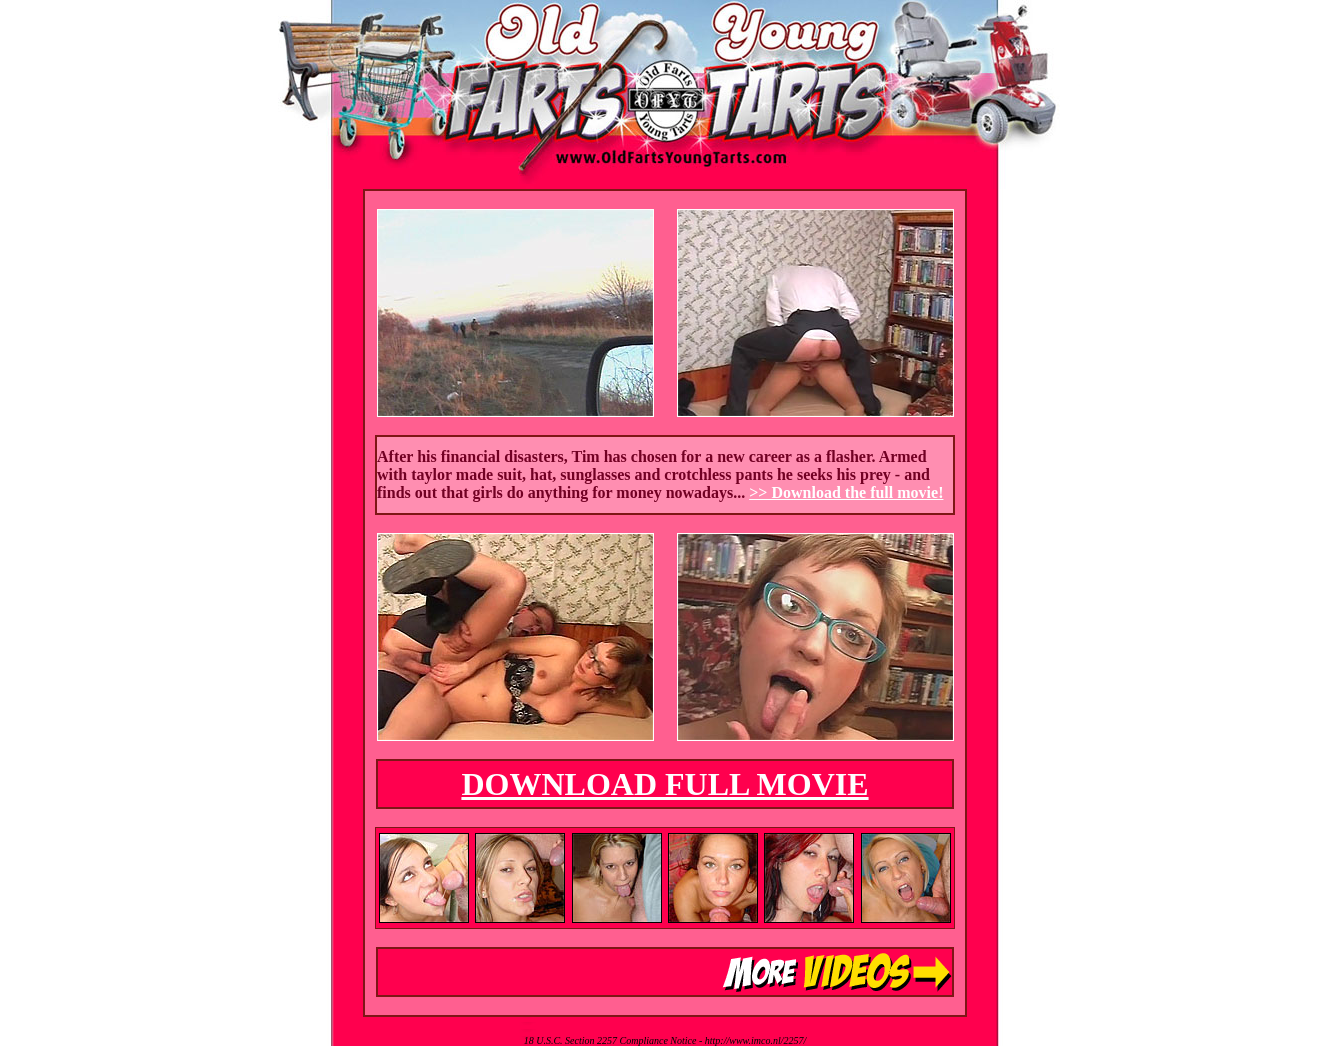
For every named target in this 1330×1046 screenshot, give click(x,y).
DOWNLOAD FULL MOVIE (664, 784)
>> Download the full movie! (846, 492)
